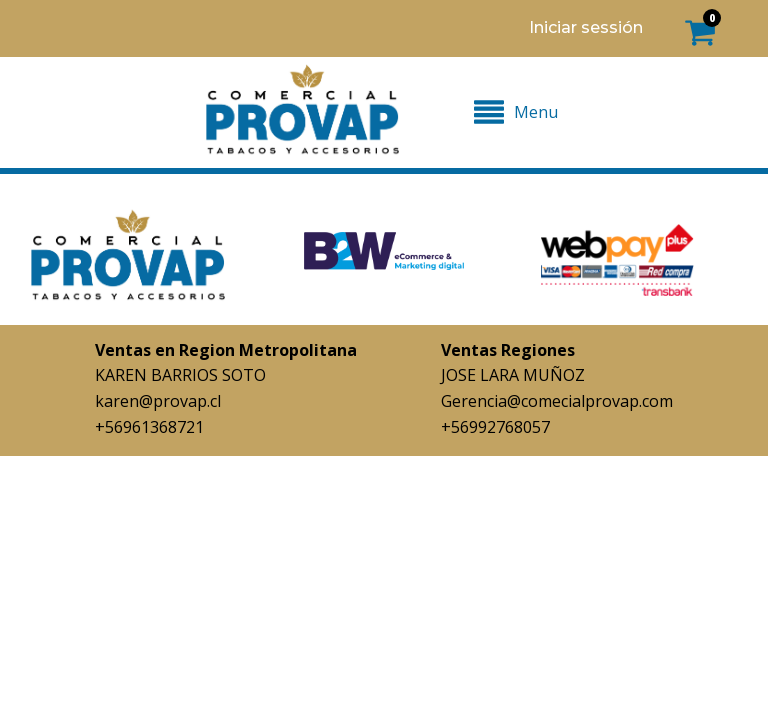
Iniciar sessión (586, 27)
